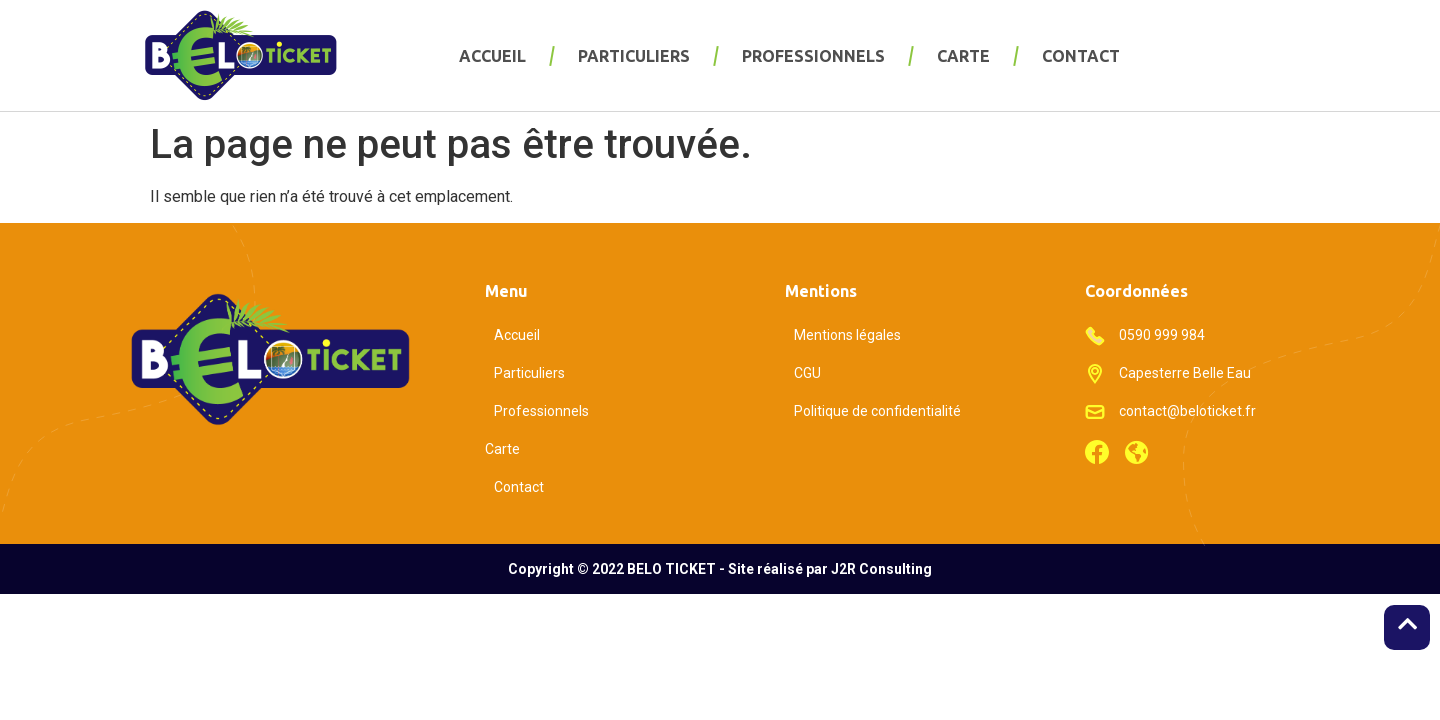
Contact (1081, 56)
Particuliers (634, 56)
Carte (963, 56)
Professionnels (813, 56)
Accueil (492, 56)
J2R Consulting (881, 569)
